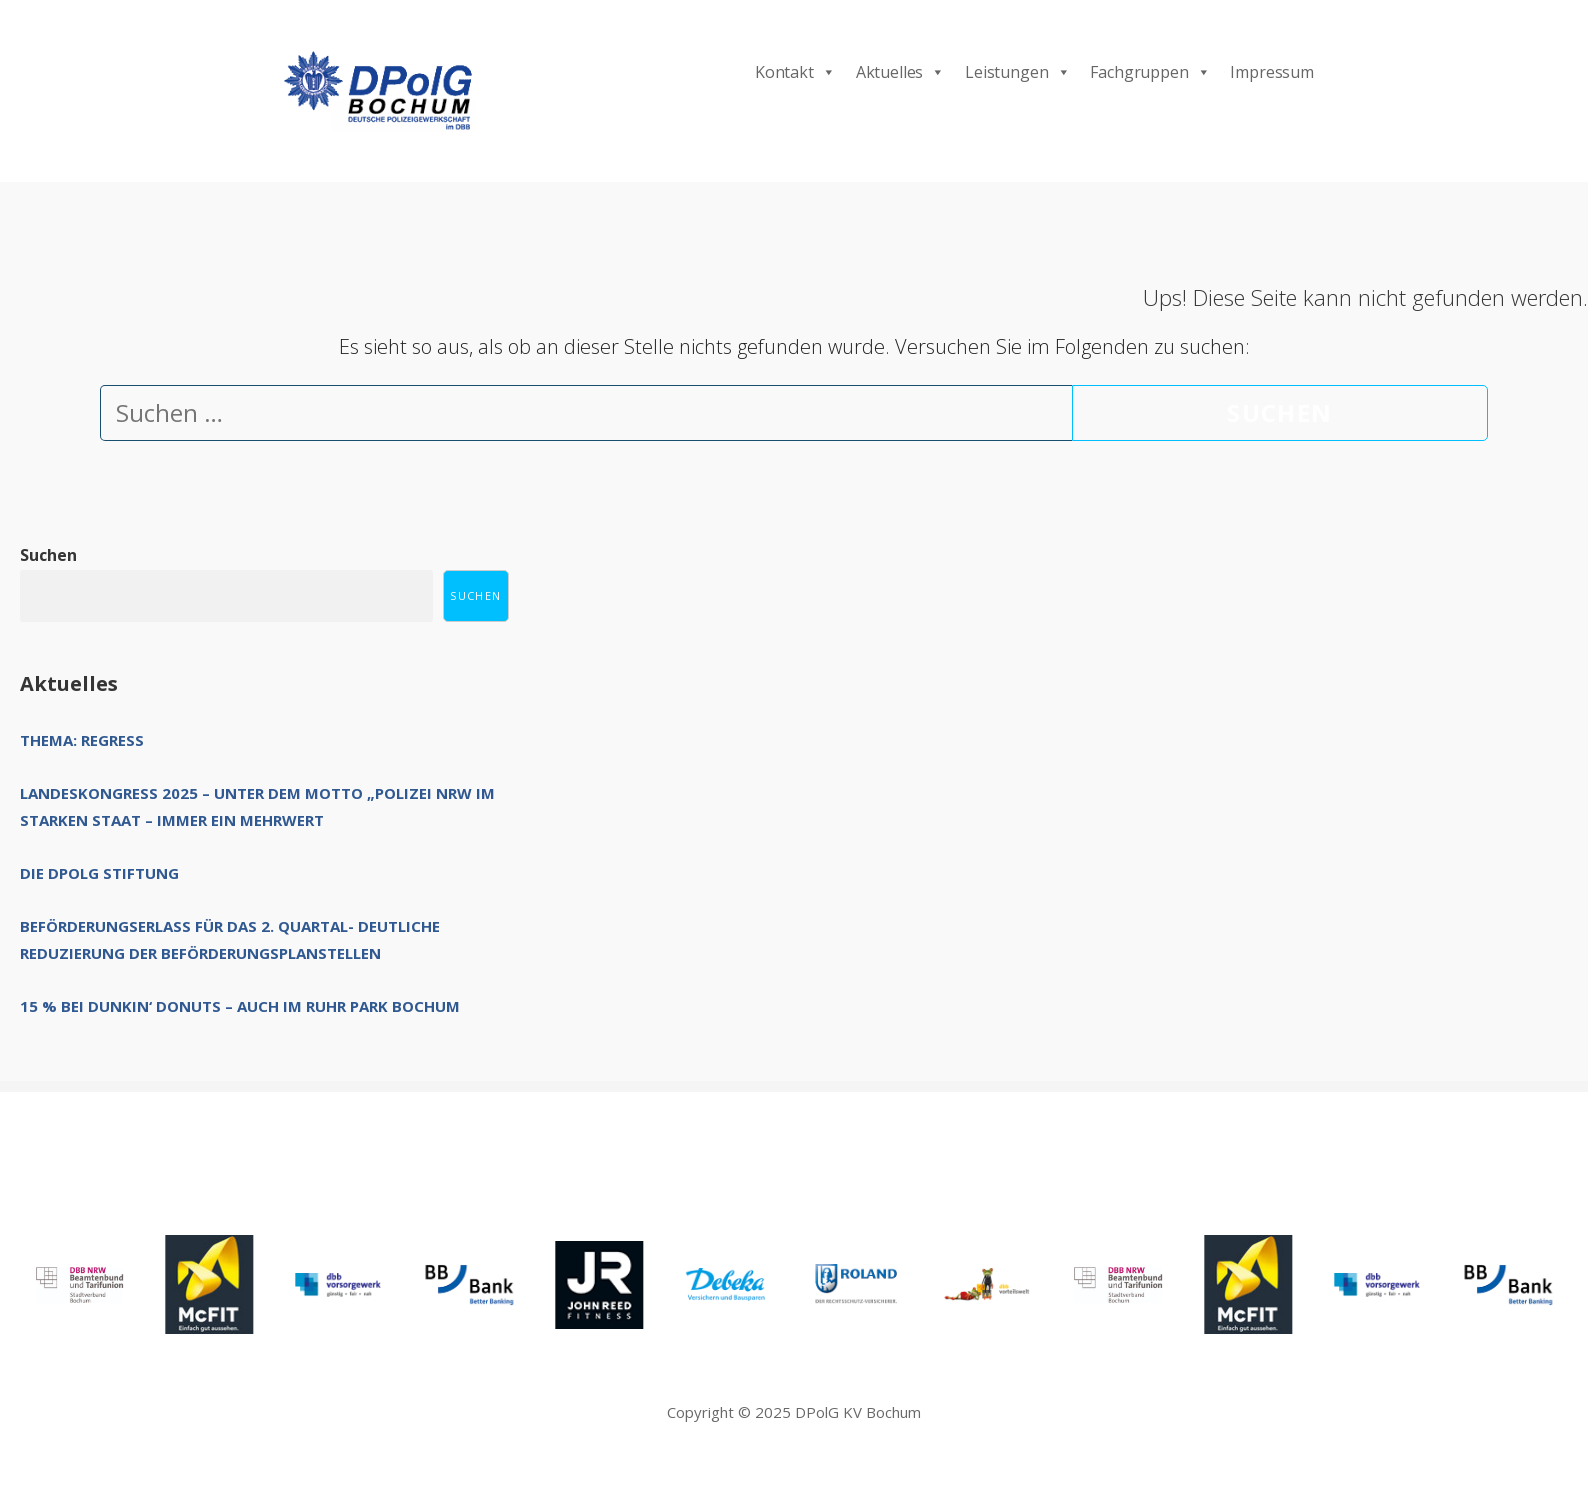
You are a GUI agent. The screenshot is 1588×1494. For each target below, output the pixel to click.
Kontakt (795, 72)
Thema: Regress (82, 740)
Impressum (1272, 72)
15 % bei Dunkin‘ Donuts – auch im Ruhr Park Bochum (240, 1006)
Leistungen (1017, 72)
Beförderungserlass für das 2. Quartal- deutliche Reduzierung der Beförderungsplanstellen (230, 939)
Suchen (48, 555)
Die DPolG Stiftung (99, 873)
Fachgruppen (1150, 72)
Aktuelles (900, 72)
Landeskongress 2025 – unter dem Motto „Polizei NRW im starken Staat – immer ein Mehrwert (257, 806)
